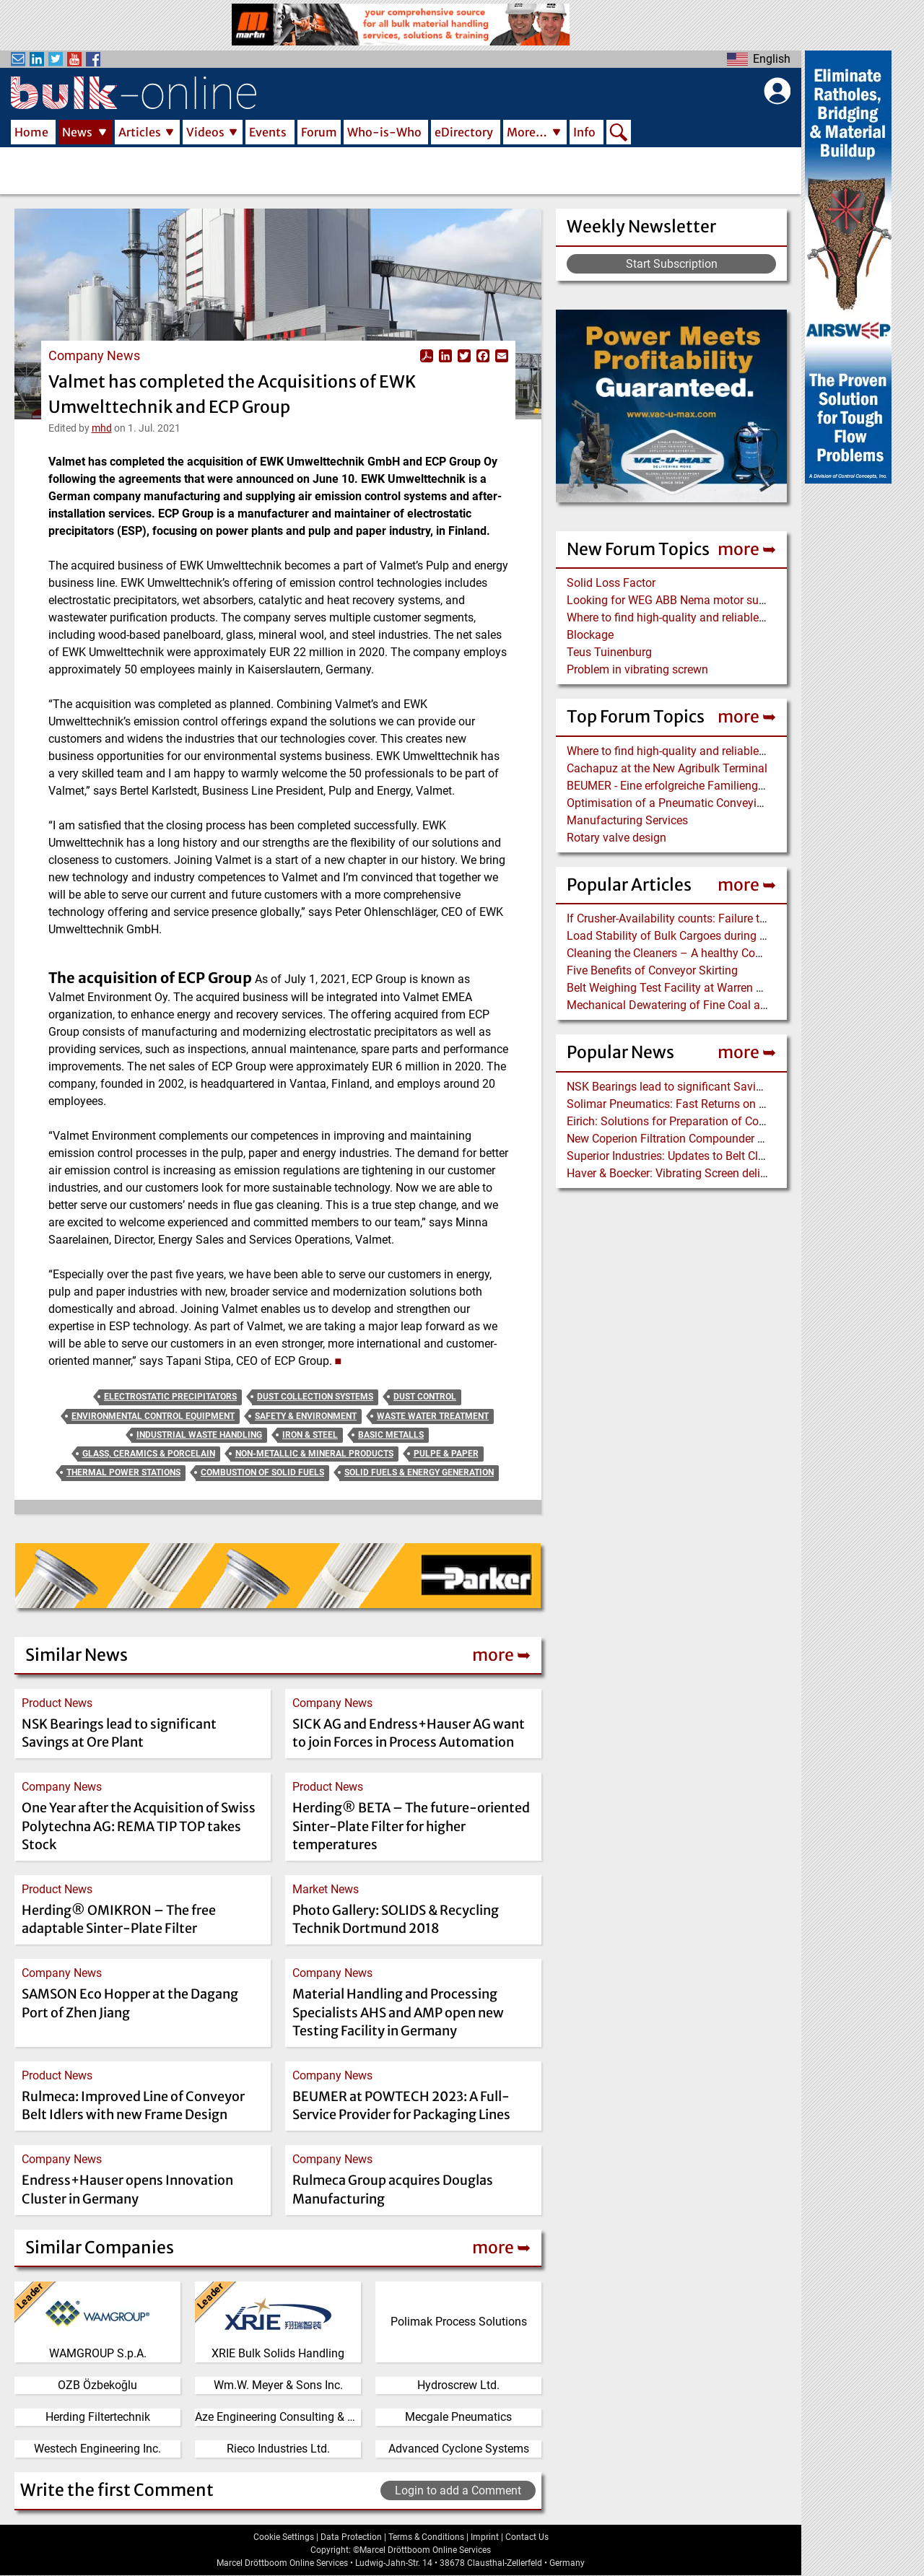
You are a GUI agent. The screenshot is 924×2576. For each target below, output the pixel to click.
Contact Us (527, 2537)
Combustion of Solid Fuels (262, 1472)
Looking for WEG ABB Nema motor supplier (677, 600)
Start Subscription (672, 264)
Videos (205, 132)
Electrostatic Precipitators (170, 1397)
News (77, 132)
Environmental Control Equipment (153, 1416)
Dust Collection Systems (315, 1397)
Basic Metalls (391, 1435)
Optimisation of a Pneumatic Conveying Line (680, 803)
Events (268, 132)
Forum (319, 132)
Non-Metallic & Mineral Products (314, 1454)
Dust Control (424, 1397)
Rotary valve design (616, 837)
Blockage (590, 635)
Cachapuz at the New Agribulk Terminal (667, 768)
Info (584, 132)
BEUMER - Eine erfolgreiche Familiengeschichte (686, 786)
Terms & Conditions (426, 2537)
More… (527, 132)
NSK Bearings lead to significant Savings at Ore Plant (702, 1086)
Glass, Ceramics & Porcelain (148, 1454)
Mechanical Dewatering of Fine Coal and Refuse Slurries (710, 1005)
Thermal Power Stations (123, 1472)
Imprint (485, 2537)
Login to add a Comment (458, 2490)
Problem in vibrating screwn (637, 669)
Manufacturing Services (627, 820)
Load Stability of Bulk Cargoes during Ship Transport (700, 936)
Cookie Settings (283, 2537)
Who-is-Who (384, 132)
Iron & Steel (310, 1435)
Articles (139, 132)
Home (31, 132)
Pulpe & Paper (446, 1454)
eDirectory (464, 132)
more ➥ (747, 548)
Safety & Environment (306, 1416)
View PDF (426, 355)
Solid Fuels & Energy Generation (419, 1472)
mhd (102, 428)
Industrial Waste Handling (199, 1435)
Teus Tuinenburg (609, 652)
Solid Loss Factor (611, 583)
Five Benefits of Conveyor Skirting (652, 970)
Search (618, 133)
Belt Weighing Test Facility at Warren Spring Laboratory (707, 988)
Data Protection (351, 2537)
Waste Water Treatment (433, 1416)
